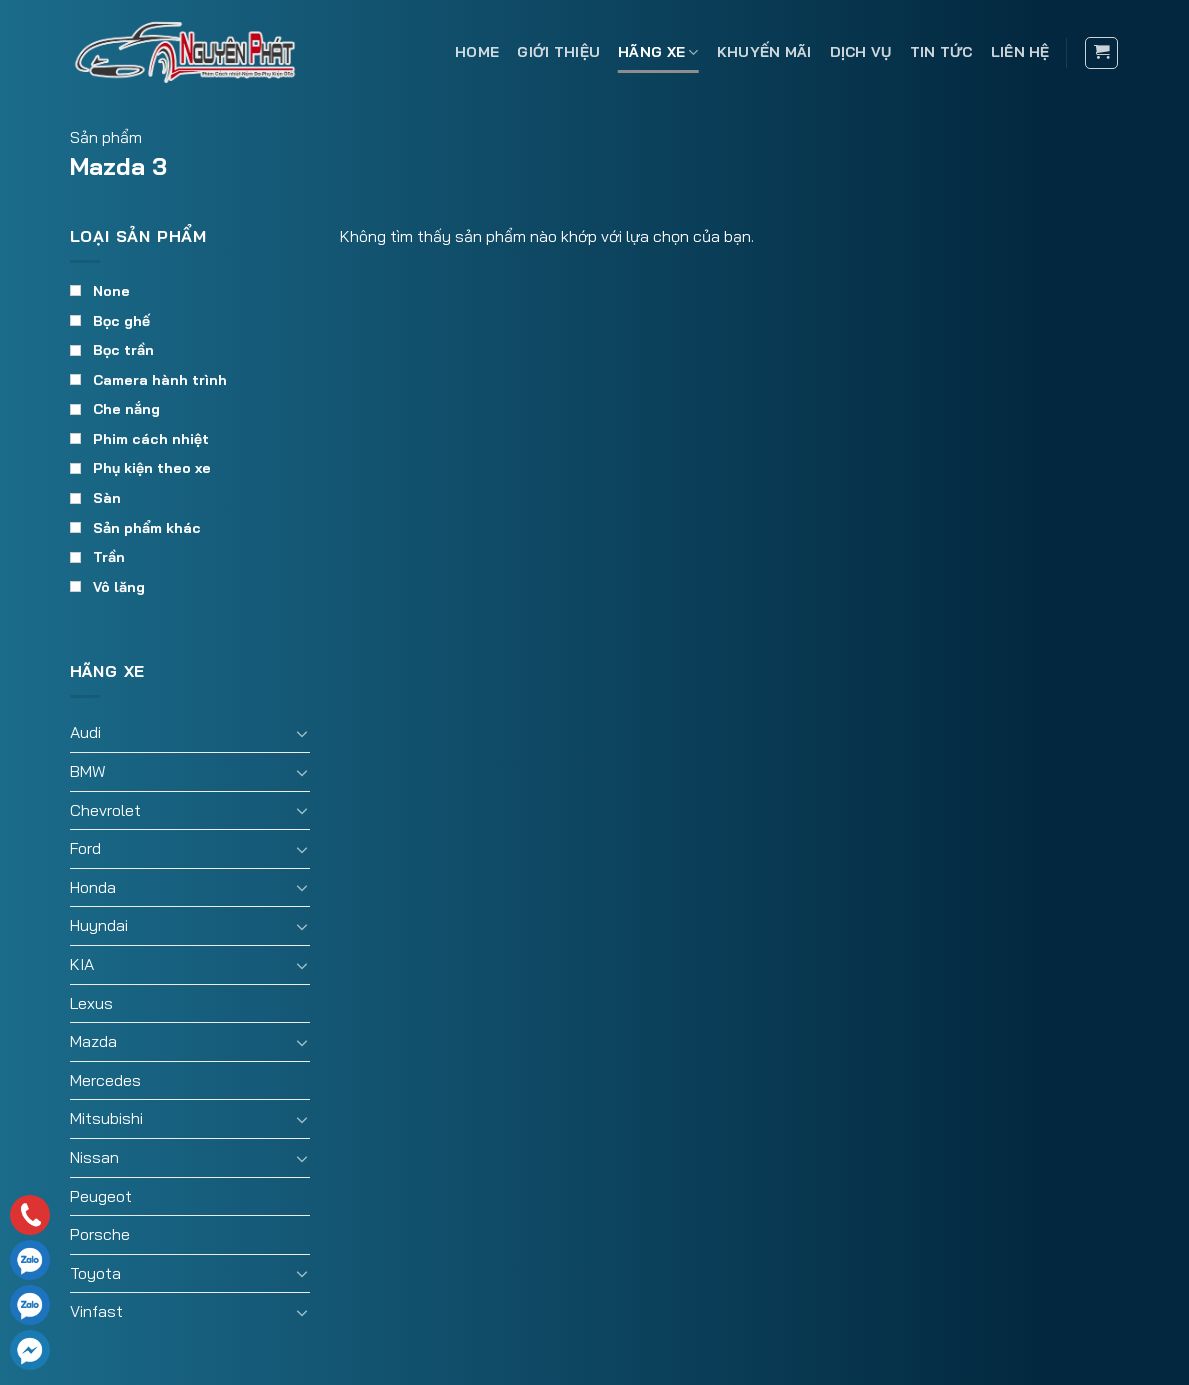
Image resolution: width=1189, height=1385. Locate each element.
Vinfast (96, 1311)
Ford (85, 848)
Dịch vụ (861, 52)
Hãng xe (658, 52)
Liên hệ (1020, 52)
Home (477, 52)
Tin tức (941, 52)
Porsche (100, 1234)
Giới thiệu (558, 52)
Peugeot (101, 1196)
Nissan (94, 1157)
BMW (88, 771)
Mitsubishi (106, 1118)
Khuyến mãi (764, 52)
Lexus (91, 1003)
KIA (82, 964)
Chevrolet (105, 810)
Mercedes (105, 1080)
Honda (93, 887)
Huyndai (99, 925)
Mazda (93, 1041)
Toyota (95, 1273)
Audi (85, 732)
